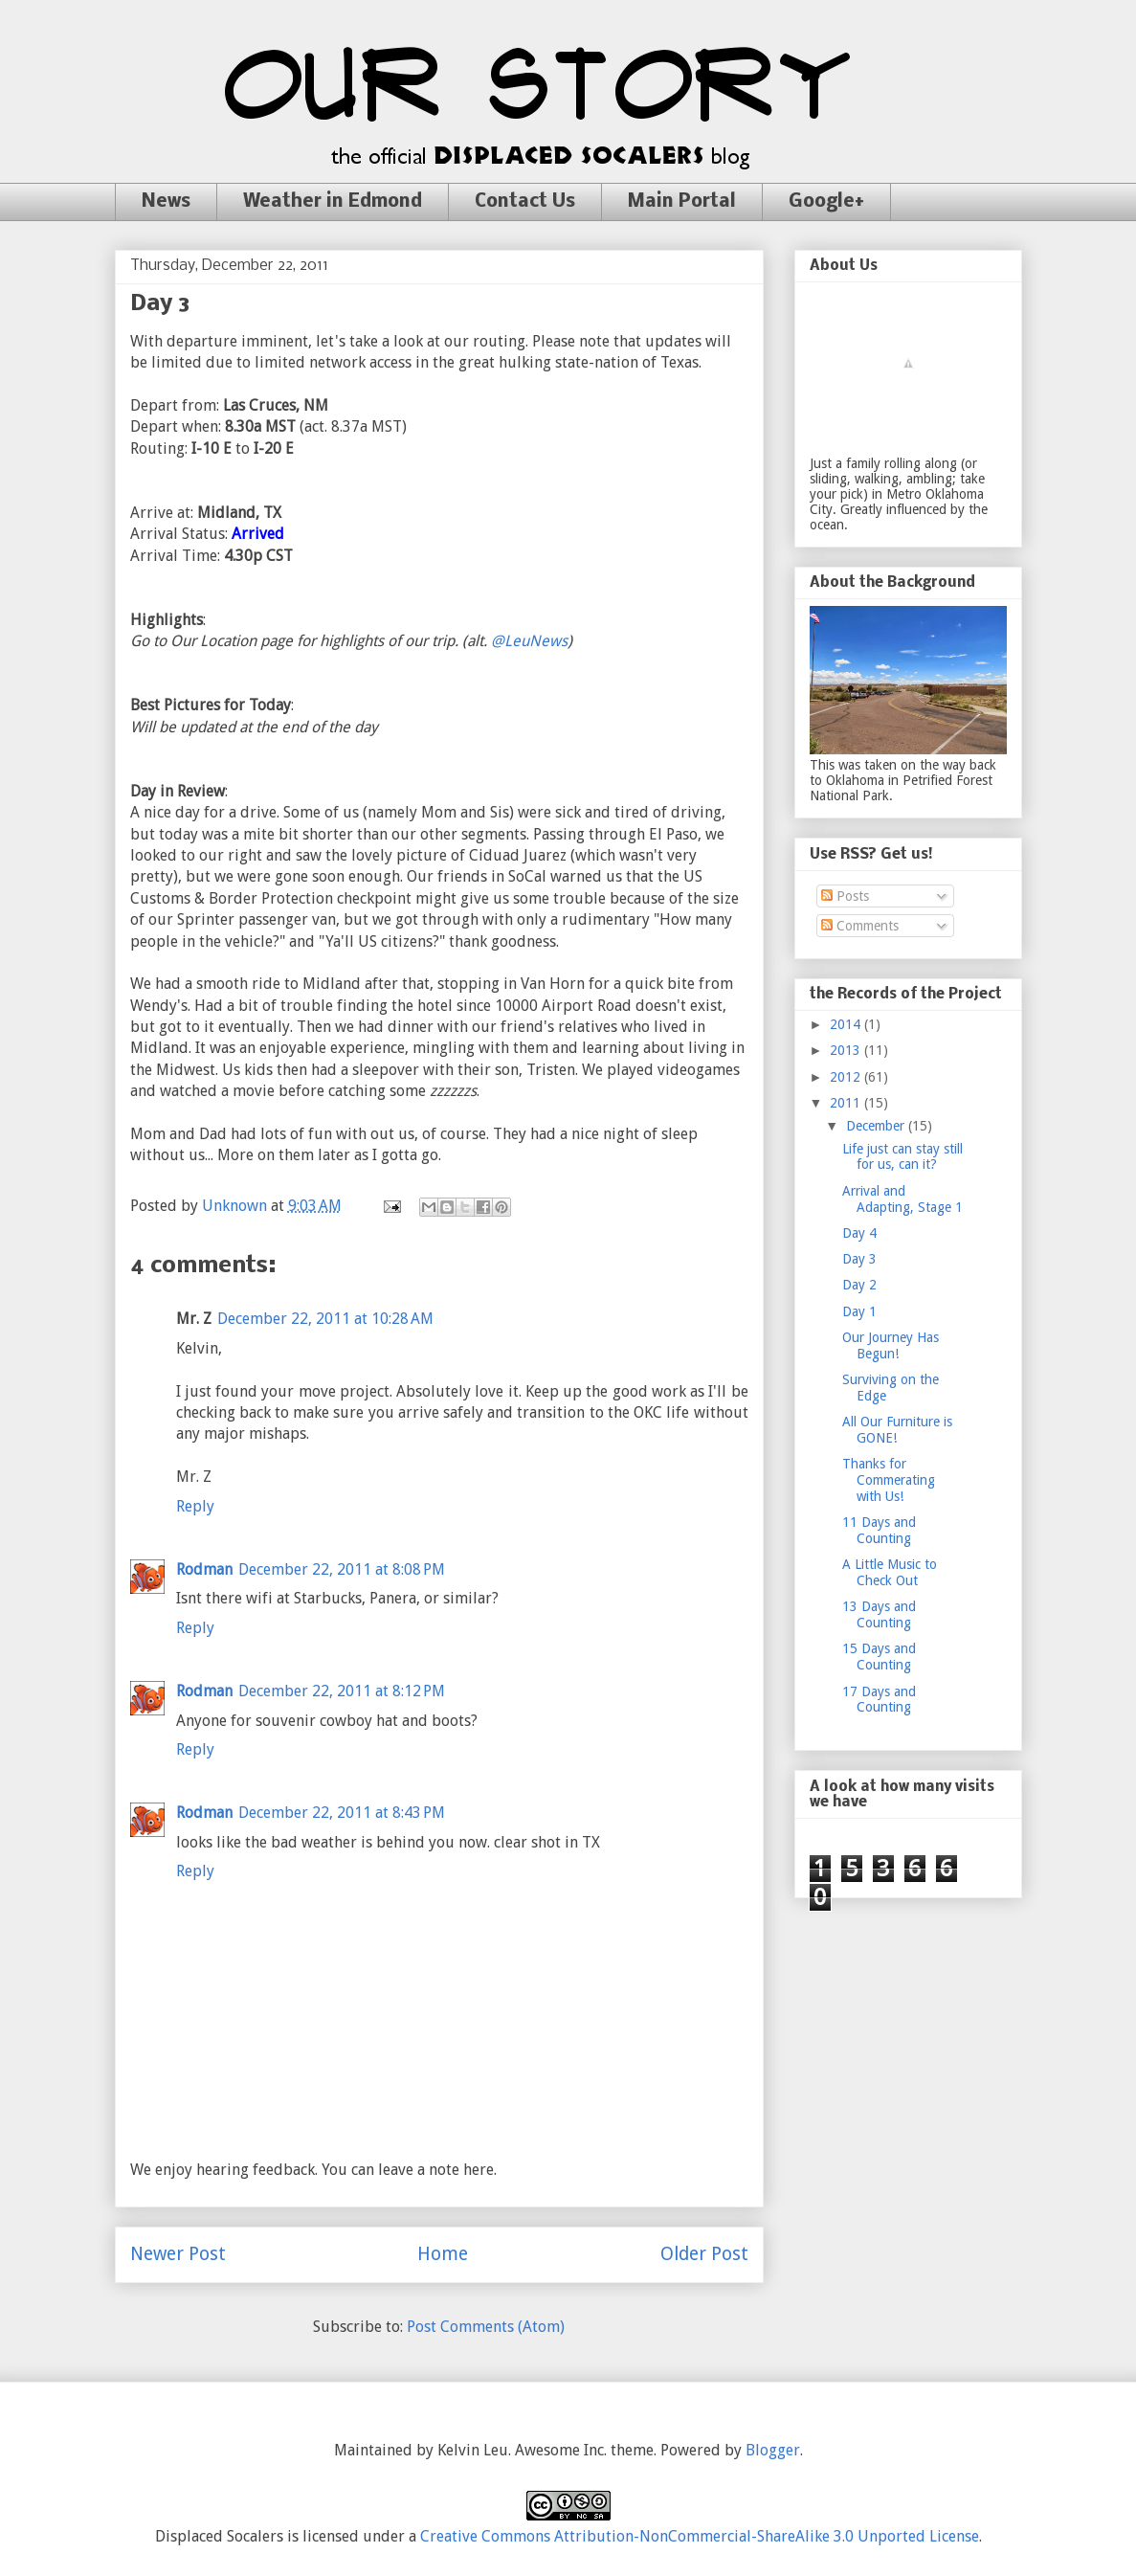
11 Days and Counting (879, 1530)
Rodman (204, 1569)
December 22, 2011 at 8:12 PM (341, 1691)
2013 (847, 1050)
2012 (847, 1077)
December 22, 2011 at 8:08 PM (341, 1569)
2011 (847, 1102)
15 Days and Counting (879, 1656)
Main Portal (682, 202)
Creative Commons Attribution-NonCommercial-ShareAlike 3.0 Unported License (699, 2536)
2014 (847, 1024)
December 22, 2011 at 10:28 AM (325, 1319)
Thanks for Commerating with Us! (888, 1480)
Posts (845, 896)
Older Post (704, 2254)
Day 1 (859, 1311)
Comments (860, 925)
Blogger (773, 2450)
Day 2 (859, 1284)
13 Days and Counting (879, 1614)
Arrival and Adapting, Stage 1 (902, 1199)
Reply (195, 1506)
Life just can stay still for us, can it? (902, 1157)
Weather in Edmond (332, 202)
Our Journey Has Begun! (890, 1345)
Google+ (826, 202)
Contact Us (525, 202)
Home (442, 2254)
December (877, 1125)
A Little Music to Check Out (889, 1572)
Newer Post (178, 2254)
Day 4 (859, 1233)
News (166, 202)
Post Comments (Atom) (486, 2327)
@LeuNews (529, 641)
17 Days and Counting (879, 1699)
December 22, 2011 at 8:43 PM (341, 1812)
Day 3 (859, 1258)
